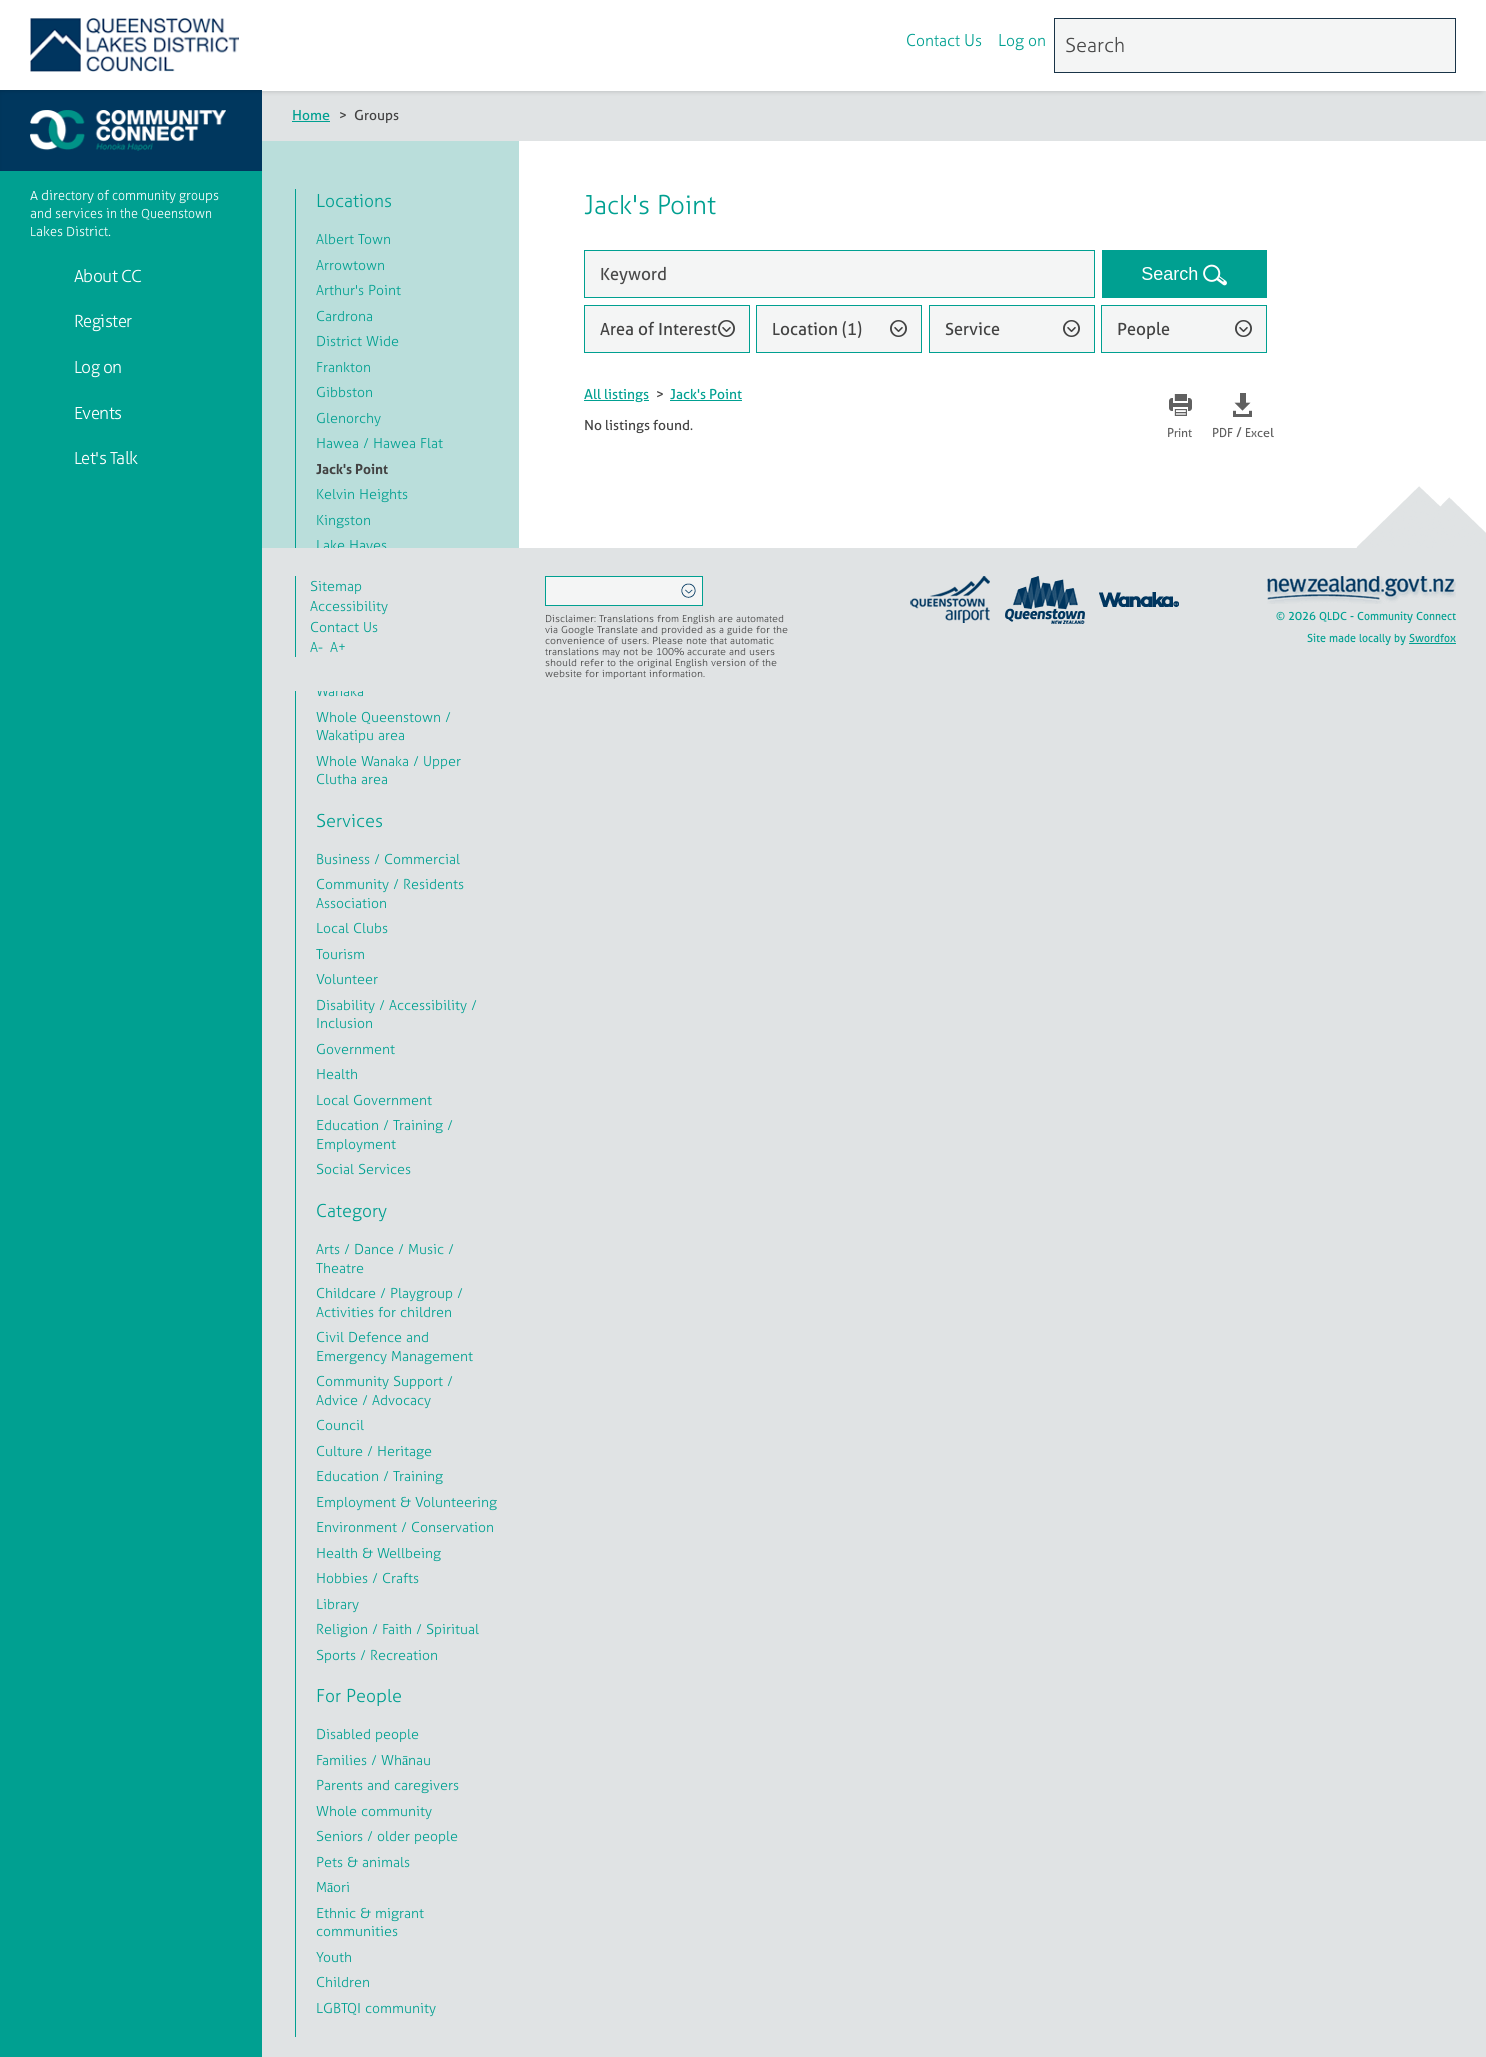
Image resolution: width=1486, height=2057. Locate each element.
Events (96, 412)
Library (337, 1603)
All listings (616, 393)
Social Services (363, 1168)
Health (337, 1073)
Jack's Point (706, 393)
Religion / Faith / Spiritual (397, 1628)
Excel (1259, 433)
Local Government (374, 1099)
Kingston (343, 519)
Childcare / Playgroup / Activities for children (389, 1302)
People (1143, 328)
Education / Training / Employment (384, 1134)
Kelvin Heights (362, 493)
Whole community (374, 1810)
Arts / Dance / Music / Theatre (385, 1258)
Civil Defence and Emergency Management (394, 1346)
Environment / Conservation (405, 1526)
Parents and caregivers (387, 1784)
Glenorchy (348, 417)
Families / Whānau (373, 1759)
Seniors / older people (387, 1835)
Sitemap (336, 585)
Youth (334, 1956)
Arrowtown (350, 264)
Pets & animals (363, 1861)
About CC (106, 275)
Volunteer (347, 978)
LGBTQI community (376, 2007)
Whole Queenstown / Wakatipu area (383, 726)
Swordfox (1432, 638)
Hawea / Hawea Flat (379, 442)
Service (972, 328)
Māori (333, 1886)
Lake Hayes (351, 544)
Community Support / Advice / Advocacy (384, 1390)
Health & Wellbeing (378, 1552)
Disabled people (367, 1733)
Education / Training (379, 1475)
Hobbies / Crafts (367, 1577)
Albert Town (353, 238)
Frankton (343, 366)
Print (1179, 433)
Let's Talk (104, 457)
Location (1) (817, 328)
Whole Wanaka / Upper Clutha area (388, 770)
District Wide (357, 340)
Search (1172, 274)
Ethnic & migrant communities (370, 1922)
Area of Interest (658, 328)
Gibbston (344, 391)
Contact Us (944, 43)
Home (311, 114)
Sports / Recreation (377, 1654)
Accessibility (349, 605)
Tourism (340, 953)
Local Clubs (352, 927)
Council (340, 1424)
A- (316, 646)
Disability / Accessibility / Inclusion (396, 1014)
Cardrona (344, 315)
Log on (1022, 43)
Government (355, 1048)
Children (343, 1981)
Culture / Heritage (374, 1450)
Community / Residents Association (390, 893)
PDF (1222, 433)
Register (101, 320)
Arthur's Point (358, 289)
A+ (338, 646)
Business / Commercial (388, 858)
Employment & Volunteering (406, 1501)
